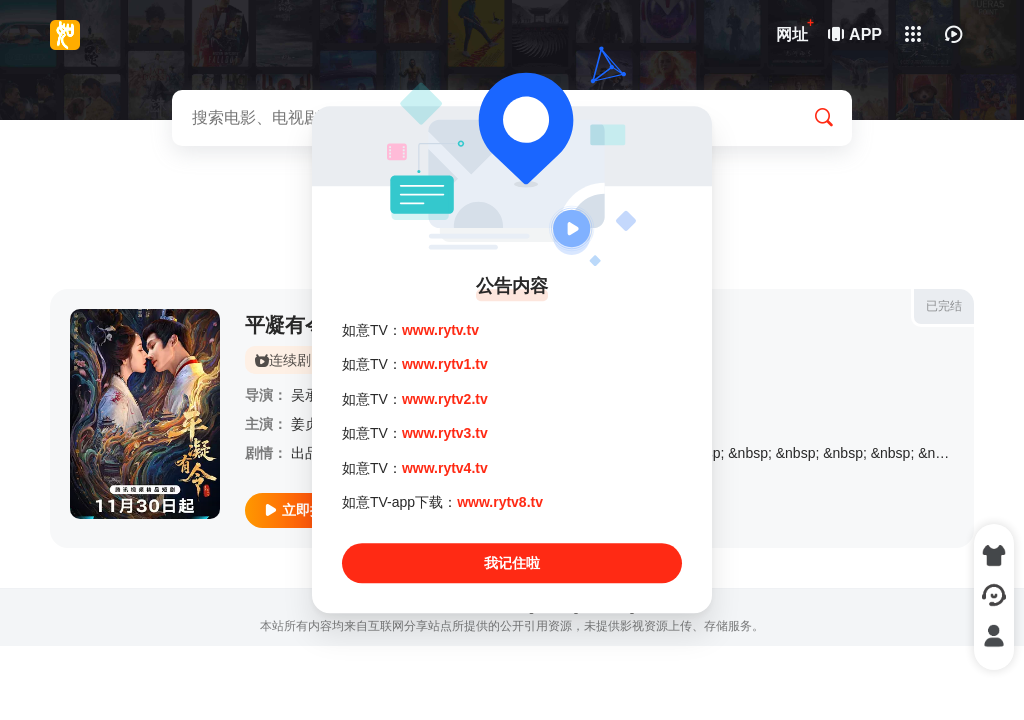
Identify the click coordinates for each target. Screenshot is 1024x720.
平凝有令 (285, 325)
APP (856, 34)
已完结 (944, 306)
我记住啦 (512, 564)
